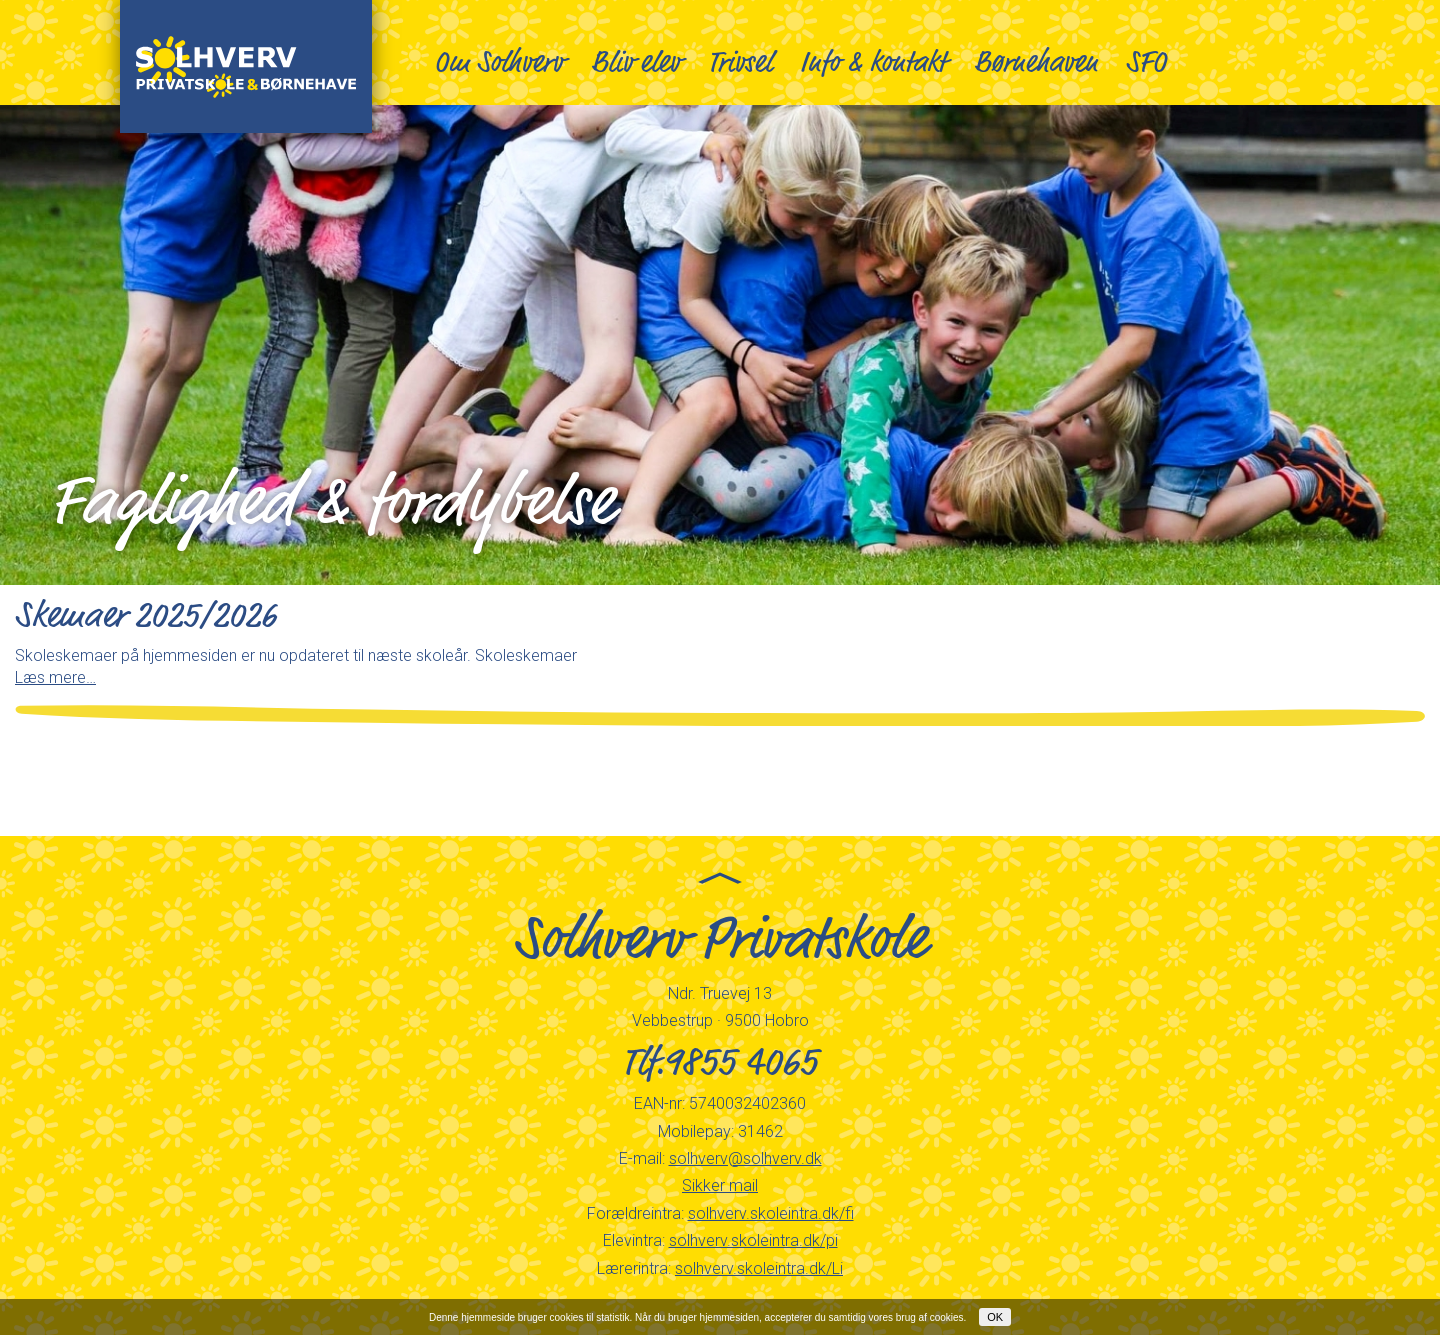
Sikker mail (720, 1185)
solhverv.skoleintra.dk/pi (753, 1240)
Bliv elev (635, 62)
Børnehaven (1036, 62)
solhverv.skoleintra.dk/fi (771, 1213)
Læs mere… (55, 677)
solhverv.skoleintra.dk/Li (759, 1268)
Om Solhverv (498, 62)
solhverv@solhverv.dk (745, 1158)
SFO (1146, 62)
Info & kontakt (873, 62)
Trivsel (740, 62)
